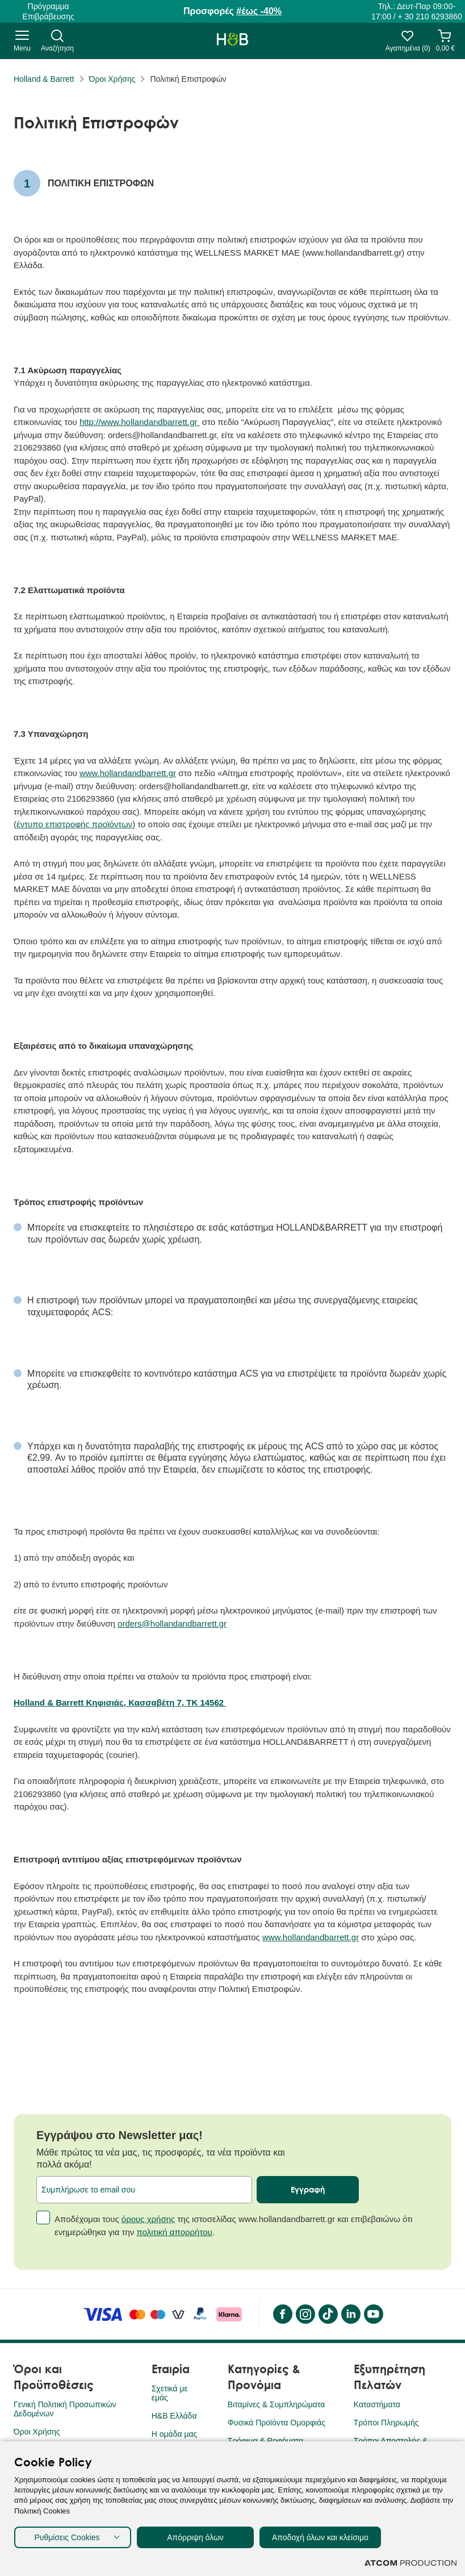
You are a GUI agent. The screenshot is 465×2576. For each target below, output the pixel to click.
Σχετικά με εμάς (170, 2393)
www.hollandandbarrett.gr (127, 773)
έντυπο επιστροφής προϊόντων (74, 824)
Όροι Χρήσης (112, 79)
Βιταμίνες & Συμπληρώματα (276, 2404)
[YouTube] (373, 2314)
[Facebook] (282, 2314)
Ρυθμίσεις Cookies (66, 2537)
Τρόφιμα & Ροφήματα (265, 2440)
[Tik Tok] (328, 2314)
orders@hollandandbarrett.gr (172, 1623)
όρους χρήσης (148, 2219)
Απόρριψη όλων (195, 2537)
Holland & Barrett (44, 79)
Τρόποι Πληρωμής (386, 2422)
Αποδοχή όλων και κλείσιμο (320, 2537)
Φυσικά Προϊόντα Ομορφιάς (276, 2422)
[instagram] (305, 2314)
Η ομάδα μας (175, 2434)
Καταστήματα (377, 2404)
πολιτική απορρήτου (174, 2232)
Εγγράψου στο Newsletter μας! (119, 2135)
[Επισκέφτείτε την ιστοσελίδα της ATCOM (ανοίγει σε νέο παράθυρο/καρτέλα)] (410, 2562)
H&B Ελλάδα (174, 2415)
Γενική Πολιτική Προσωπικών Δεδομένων (65, 2409)
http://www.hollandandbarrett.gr (139, 422)
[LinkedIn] (350, 2314)
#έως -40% (259, 11)
